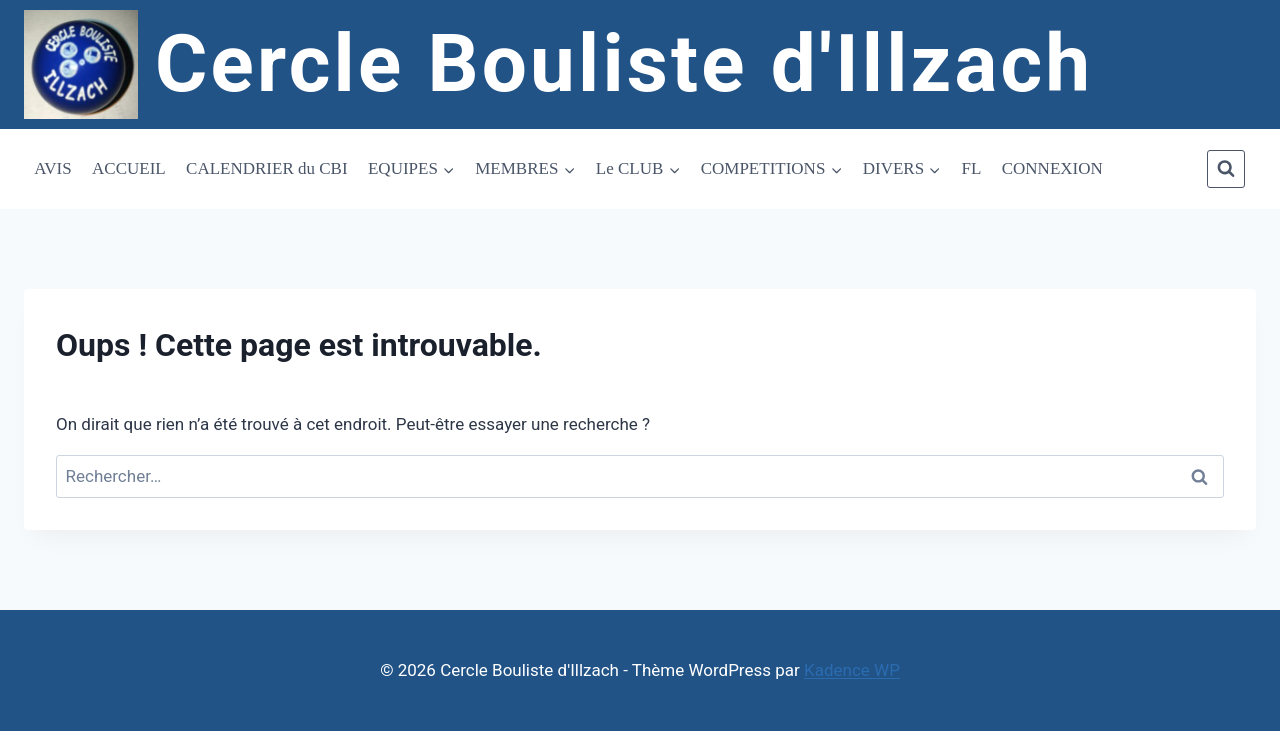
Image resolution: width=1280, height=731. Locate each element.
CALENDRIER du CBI (267, 168)
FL (972, 168)
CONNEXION (1052, 168)
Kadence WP (852, 670)
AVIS (52, 168)
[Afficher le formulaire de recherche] (1226, 169)
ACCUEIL (129, 168)
